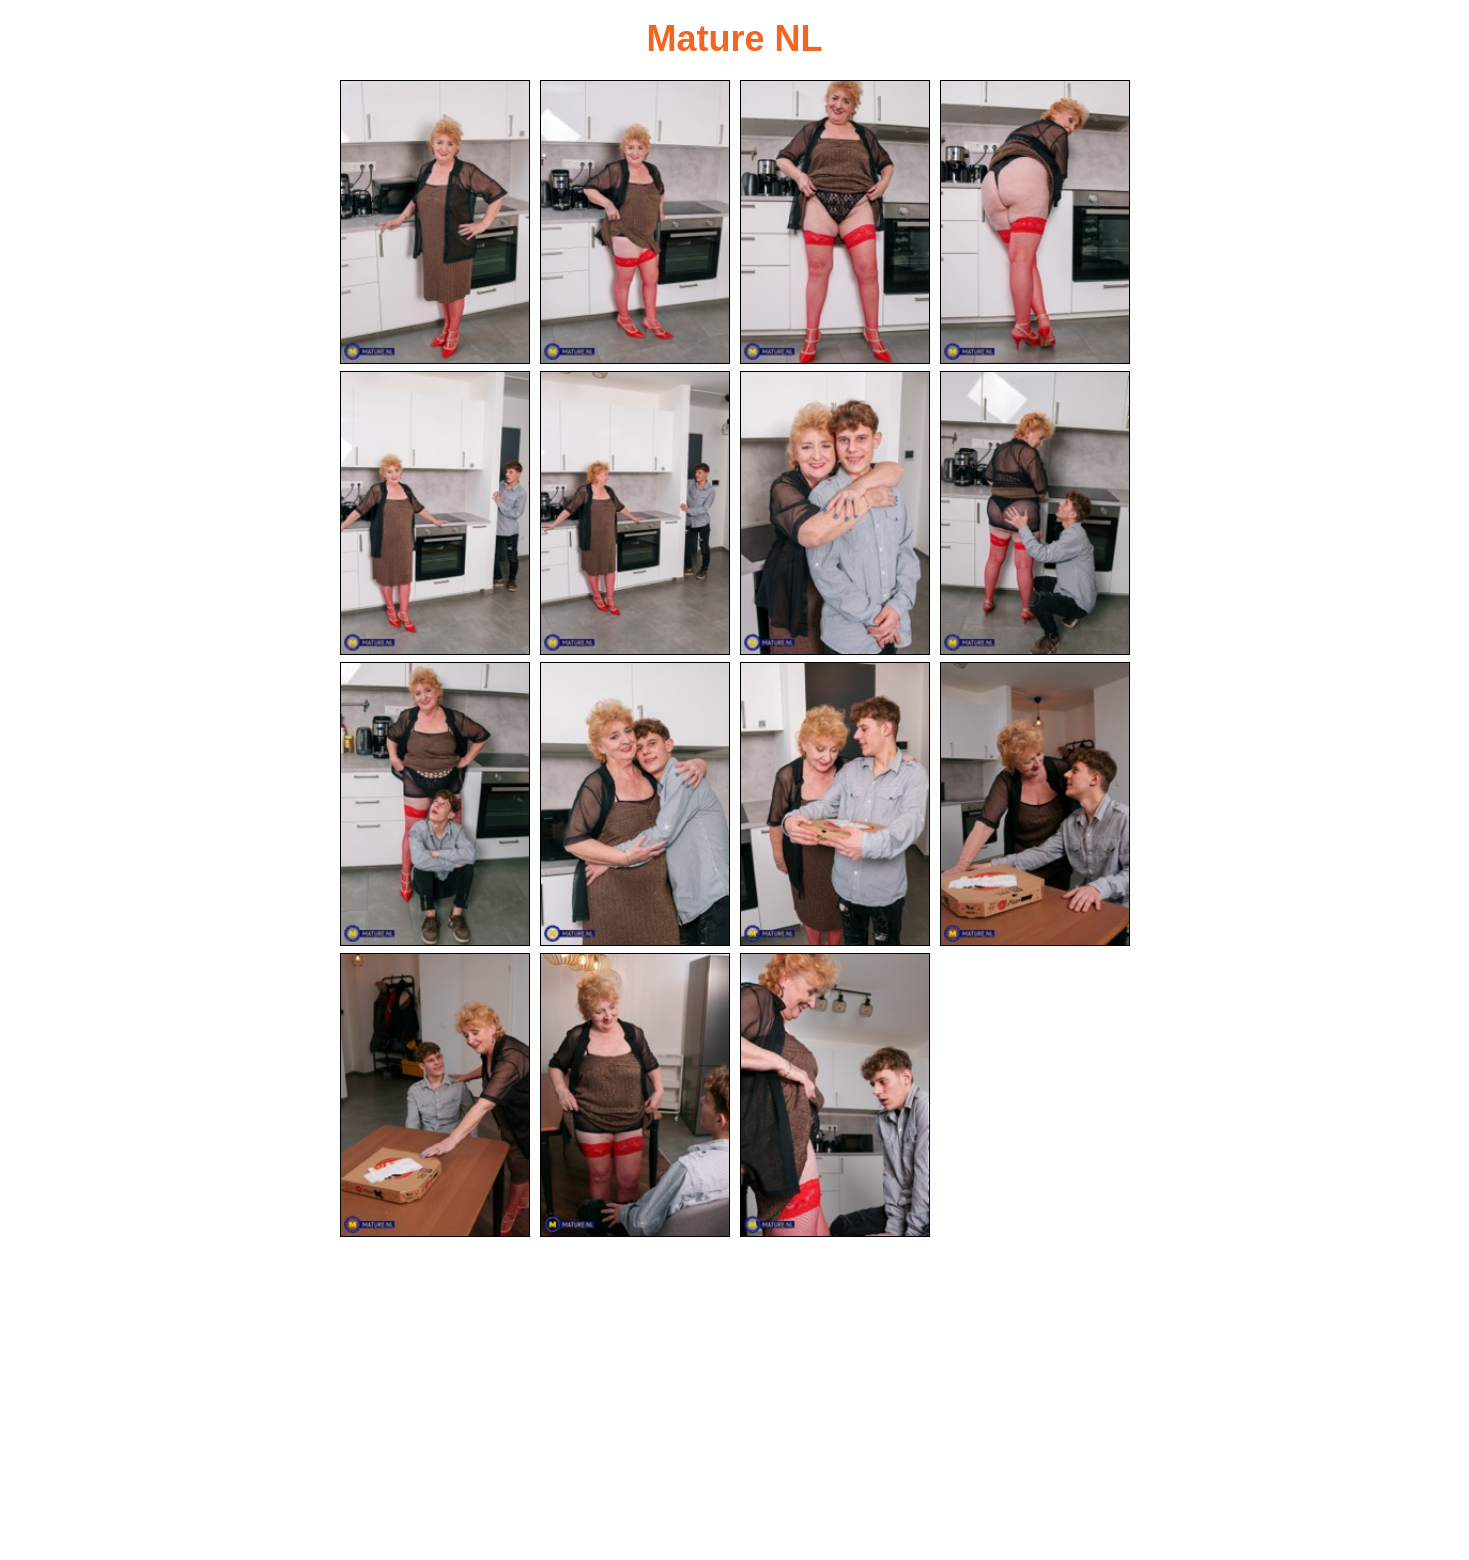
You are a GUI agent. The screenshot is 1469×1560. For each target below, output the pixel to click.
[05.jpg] (435, 513)
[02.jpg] (635, 222)
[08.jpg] (1035, 513)
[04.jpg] (1035, 222)
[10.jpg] (635, 804)
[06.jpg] (635, 513)
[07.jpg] (835, 513)
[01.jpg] (435, 222)
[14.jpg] (635, 1095)
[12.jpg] (1035, 804)
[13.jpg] (435, 1095)
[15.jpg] (835, 1095)
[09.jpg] (435, 804)
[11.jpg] (835, 804)
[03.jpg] (835, 222)
